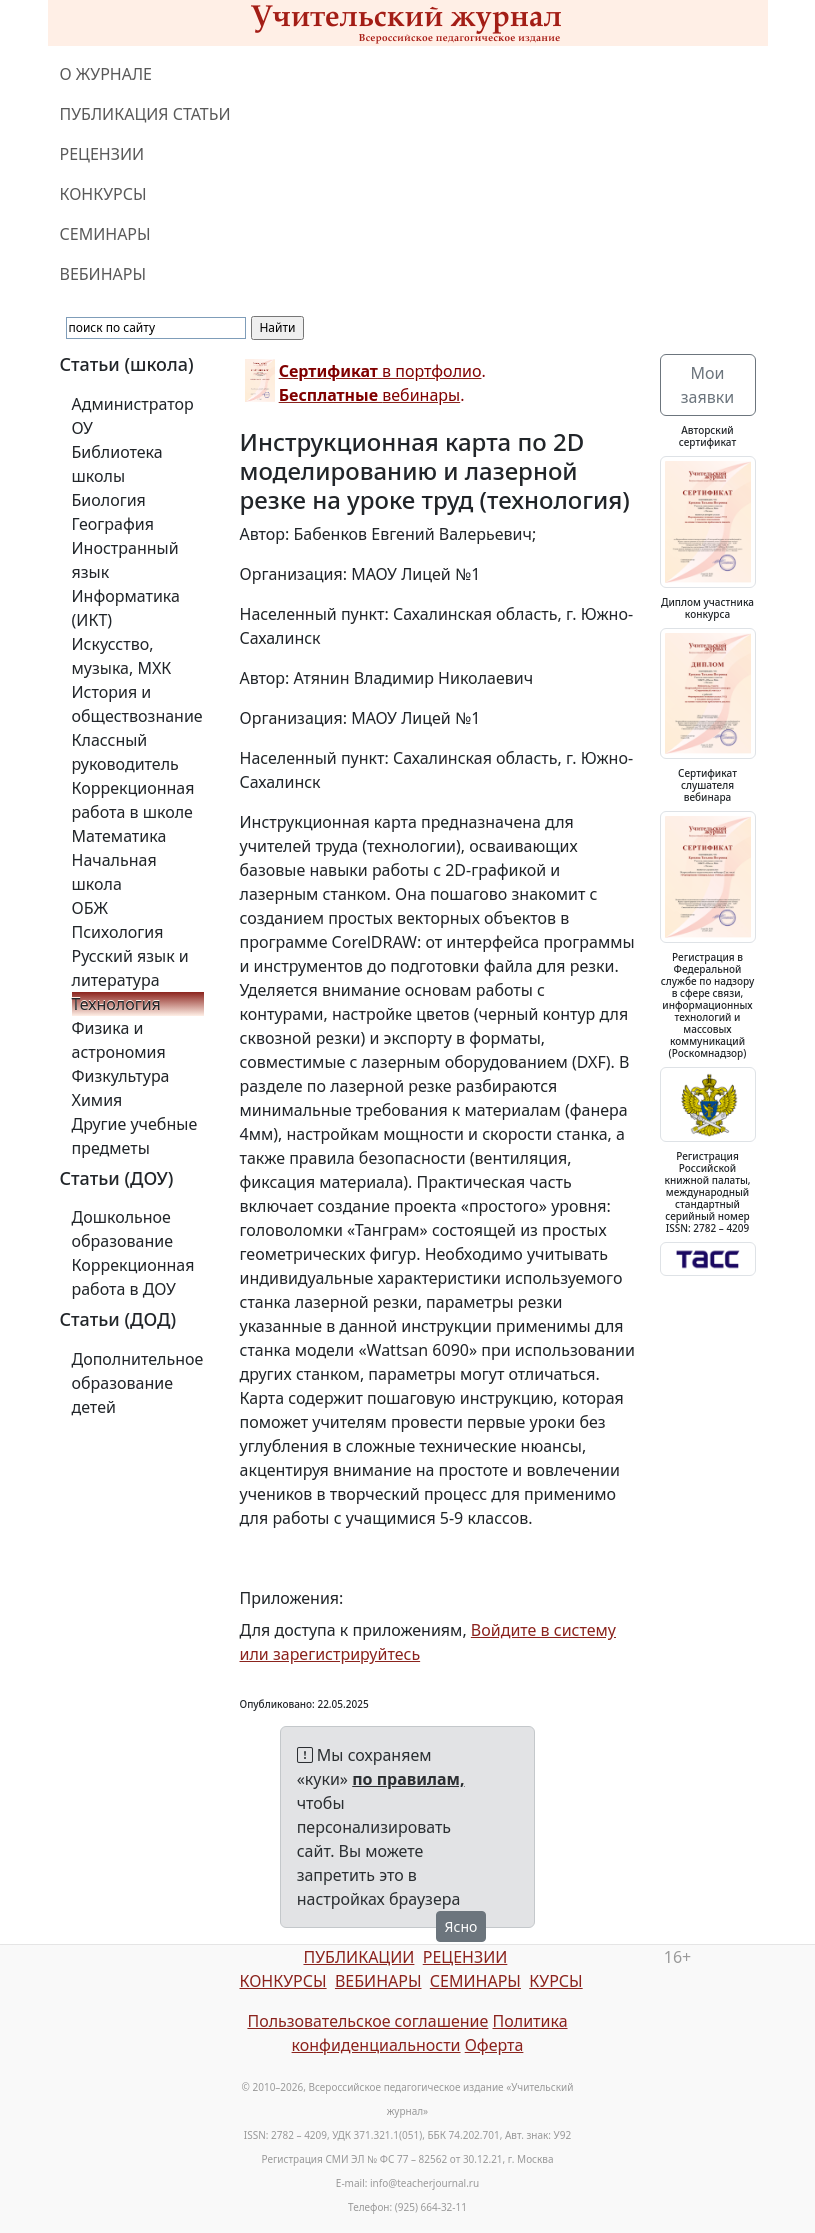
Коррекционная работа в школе (133, 800)
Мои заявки (707, 385)
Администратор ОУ (133, 416)
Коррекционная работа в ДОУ (133, 1277)
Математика (119, 836)
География (113, 524)
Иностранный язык (125, 560)
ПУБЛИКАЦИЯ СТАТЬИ (145, 114)
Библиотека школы (117, 464)
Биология (109, 500)
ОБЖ (90, 908)
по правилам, (408, 1779)
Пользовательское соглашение (367, 2021)
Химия (97, 1100)
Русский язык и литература (130, 968)
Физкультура (121, 1076)
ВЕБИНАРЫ (103, 274)
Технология (116, 1004)
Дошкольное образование (123, 1229)
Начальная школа (114, 872)
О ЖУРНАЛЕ (106, 74)
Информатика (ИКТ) (126, 608)
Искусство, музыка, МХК (122, 656)
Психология (118, 932)
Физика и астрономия (119, 1040)
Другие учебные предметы (135, 1136)
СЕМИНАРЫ (105, 234)
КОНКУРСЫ (103, 194)
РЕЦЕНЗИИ (102, 154)
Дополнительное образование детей (138, 1383)
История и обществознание (137, 704)
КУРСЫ (555, 1981)
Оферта (494, 2045)
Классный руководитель (125, 752)
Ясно (461, 1926)
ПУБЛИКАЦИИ (358, 1957)
